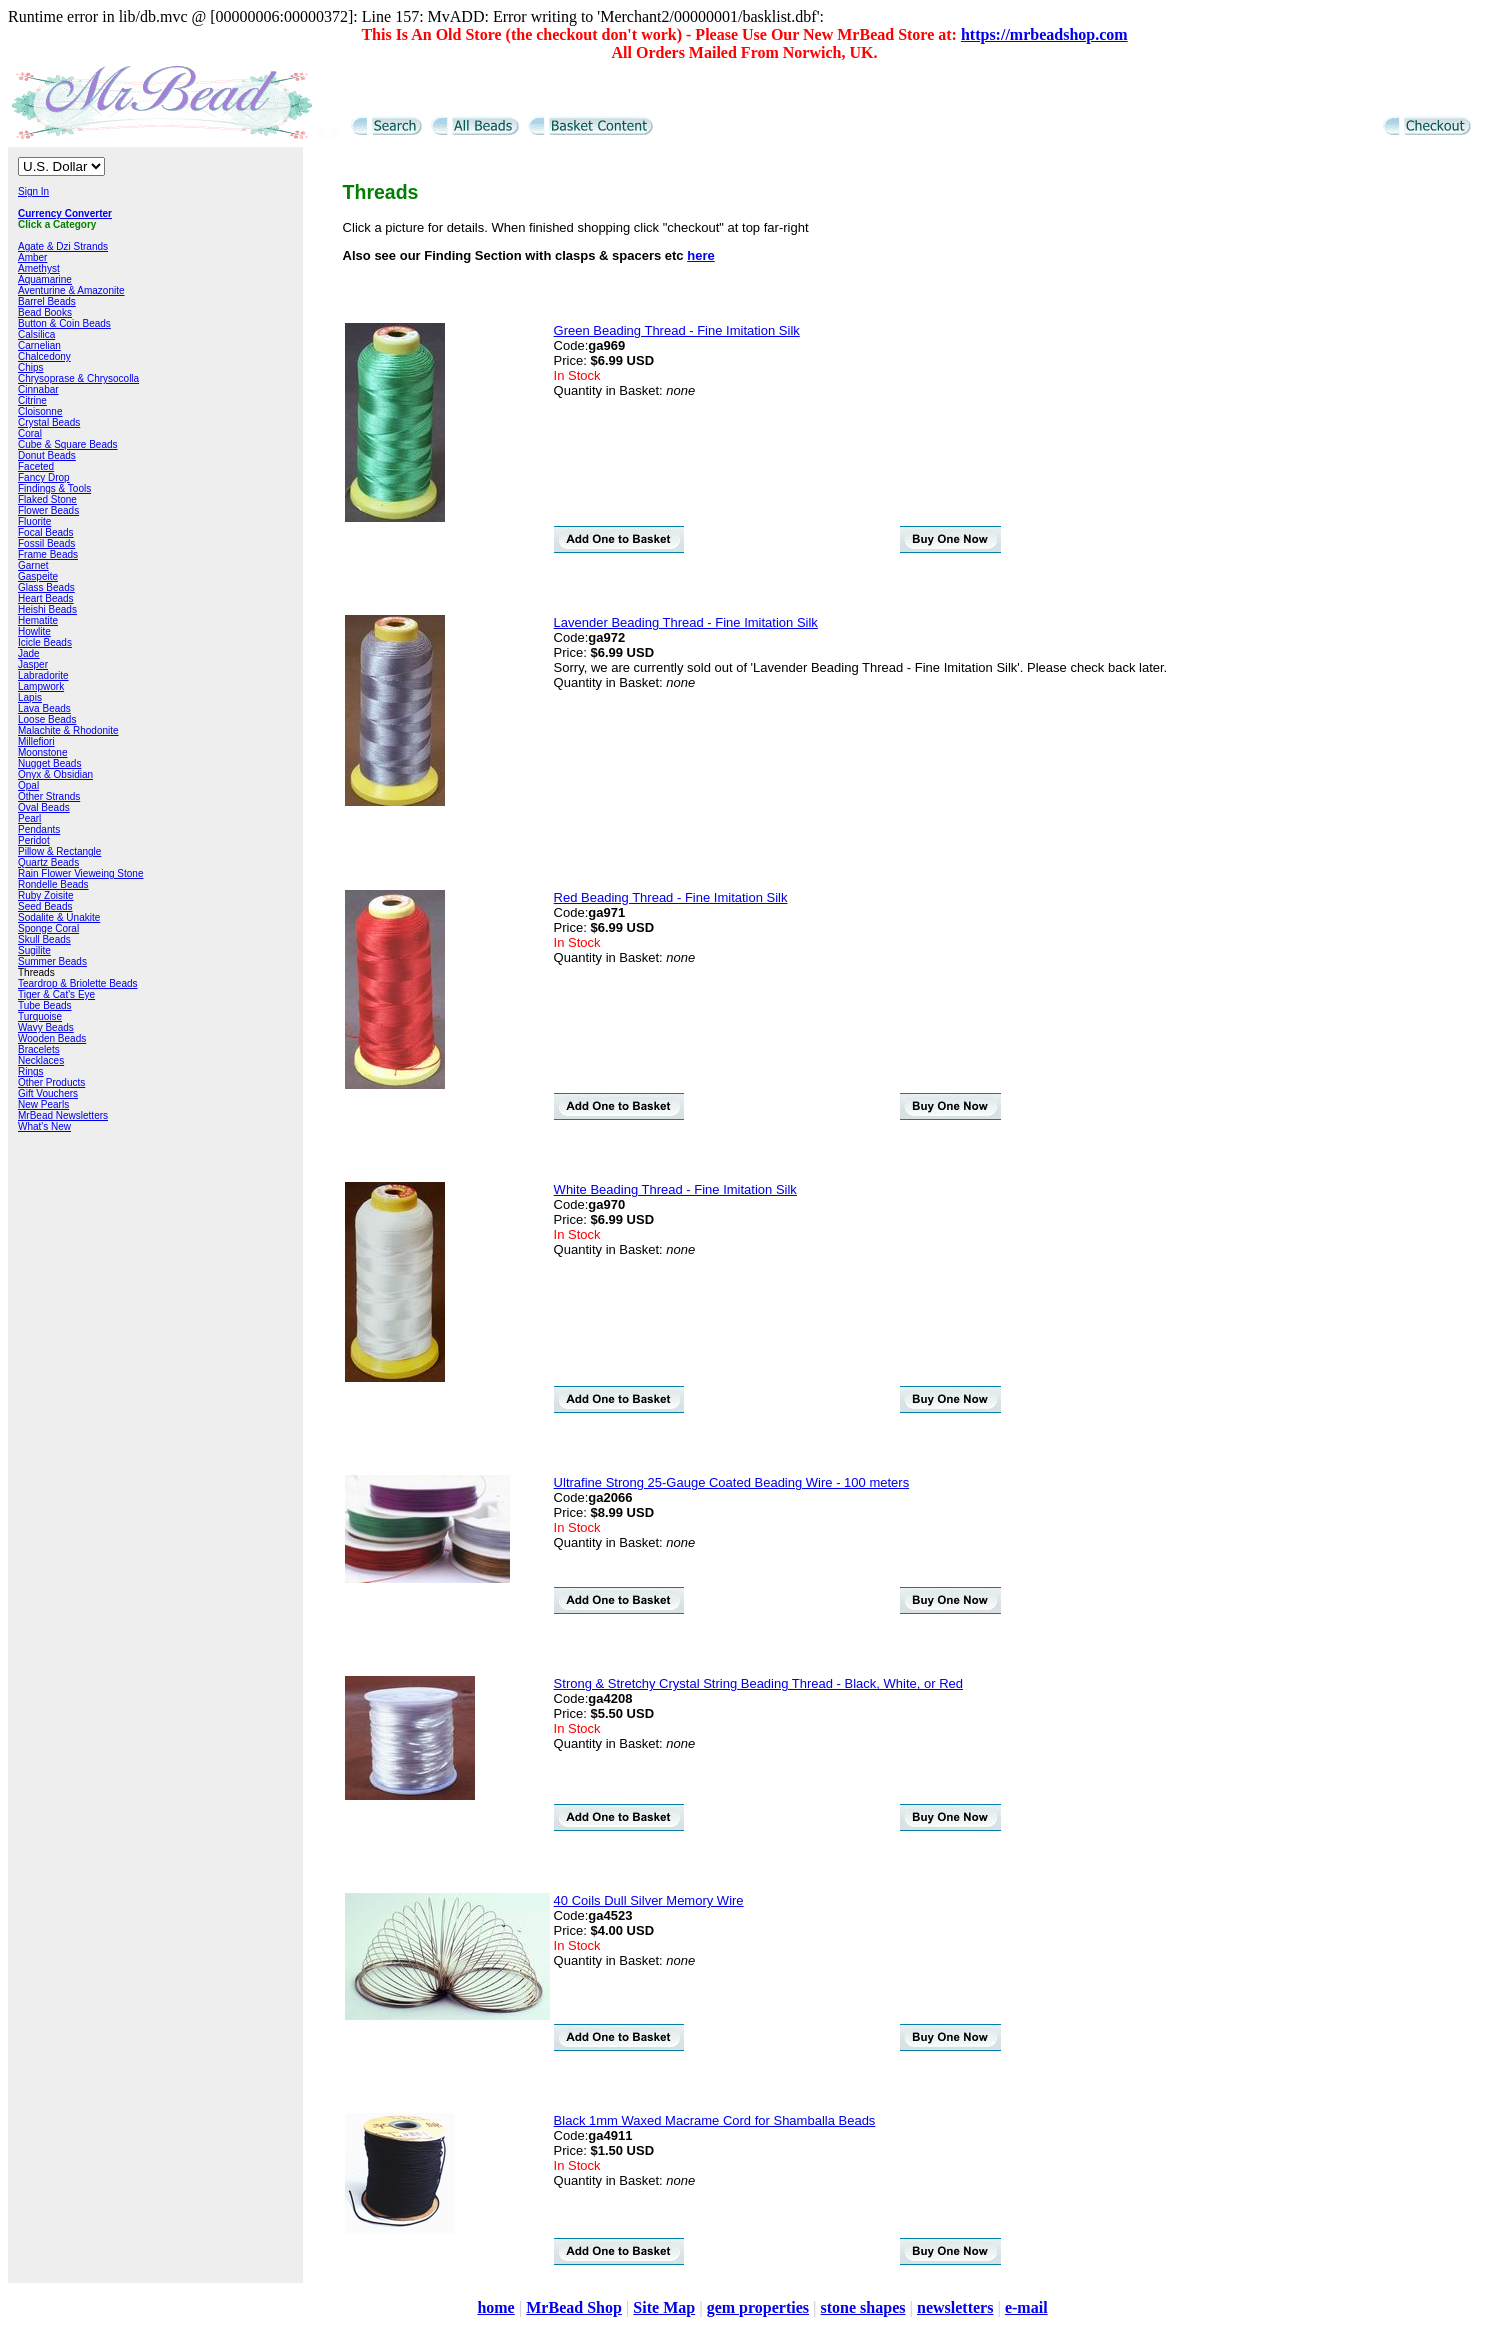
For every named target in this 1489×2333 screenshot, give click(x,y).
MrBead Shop (574, 2307)
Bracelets (39, 1049)
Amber (32, 257)
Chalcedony (44, 356)
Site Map (664, 2307)
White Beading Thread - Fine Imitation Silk (675, 1189)
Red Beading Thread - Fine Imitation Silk (671, 897)
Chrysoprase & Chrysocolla (78, 378)
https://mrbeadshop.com (1044, 34)
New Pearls (43, 1104)
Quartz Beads (48, 862)
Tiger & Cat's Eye (56, 994)
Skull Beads (44, 939)
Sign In (33, 191)
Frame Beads (48, 554)
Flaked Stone (47, 499)
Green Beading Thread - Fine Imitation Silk (677, 330)
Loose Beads (47, 719)
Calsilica (36, 334)
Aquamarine (45, 279)
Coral (30, 433)
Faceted (36, 466)
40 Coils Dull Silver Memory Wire (649, 1900)
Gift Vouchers (48, 1093)
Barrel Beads (47, 301)
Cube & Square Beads (68, 444)
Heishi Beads (47, 609)
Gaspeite (38, 576)
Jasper (33, 664)
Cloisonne (40, 411)
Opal (28, 785)
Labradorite (43, 675)
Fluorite (34, 521)
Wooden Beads (52, 1038)
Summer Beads (52, 961)
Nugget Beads (49, 763)
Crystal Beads (49, 422)
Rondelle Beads (53, 884)
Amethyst (39, 268)
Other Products (51, 1082)
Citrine (32, 400)
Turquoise (40, 1016)
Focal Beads (46, 532)
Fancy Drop (44, 477)
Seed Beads (45, 906)
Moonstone (42, 752)
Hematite (38, 620)
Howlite (34, 631)
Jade (29, 653)
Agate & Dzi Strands (63, 246)
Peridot (34, 840)
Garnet (33, 565)
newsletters (955, 2307)
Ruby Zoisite (46, 895)
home (495, 2307)
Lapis (30, 697)
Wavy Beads (46, 1027)
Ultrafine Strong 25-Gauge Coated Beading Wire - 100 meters (732, 1482)
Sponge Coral (48, 928)
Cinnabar (38, 389)
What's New (44, 1126)
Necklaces (41, 1060)
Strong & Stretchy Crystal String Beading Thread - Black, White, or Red (758, 1683)
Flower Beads (48, 510)
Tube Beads (45, 1005)
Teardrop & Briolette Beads (78, 983)
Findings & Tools (54, 488)
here (700, 255)
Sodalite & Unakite (59, 917)
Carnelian (39, 345)
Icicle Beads (45, 642)
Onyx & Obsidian (55, 774)
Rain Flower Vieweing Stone (80, 873)
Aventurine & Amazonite (71, 290)
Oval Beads (44, 807)
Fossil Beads (46, 543)
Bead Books (45, 312)
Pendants (39, 829)
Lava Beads (44, 708)
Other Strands (49, 796)
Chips (31, 367)
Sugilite (34, 950)
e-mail (1026, 2307)
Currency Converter (65, 213)
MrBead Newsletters (63, 1115)
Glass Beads (46, 587)
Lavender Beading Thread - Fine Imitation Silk (686, 622)
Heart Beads (46, 598)
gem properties (758, 2307)
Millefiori (36, 741)
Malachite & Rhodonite (68, 730)
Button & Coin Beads (64, 323)
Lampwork (41, 686)
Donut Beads (47, 455)
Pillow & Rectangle (59, 851)
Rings (31, 1071)
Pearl (29, 818)
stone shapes (863, 2307)
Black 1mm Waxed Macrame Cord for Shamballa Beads (715, 2120)
